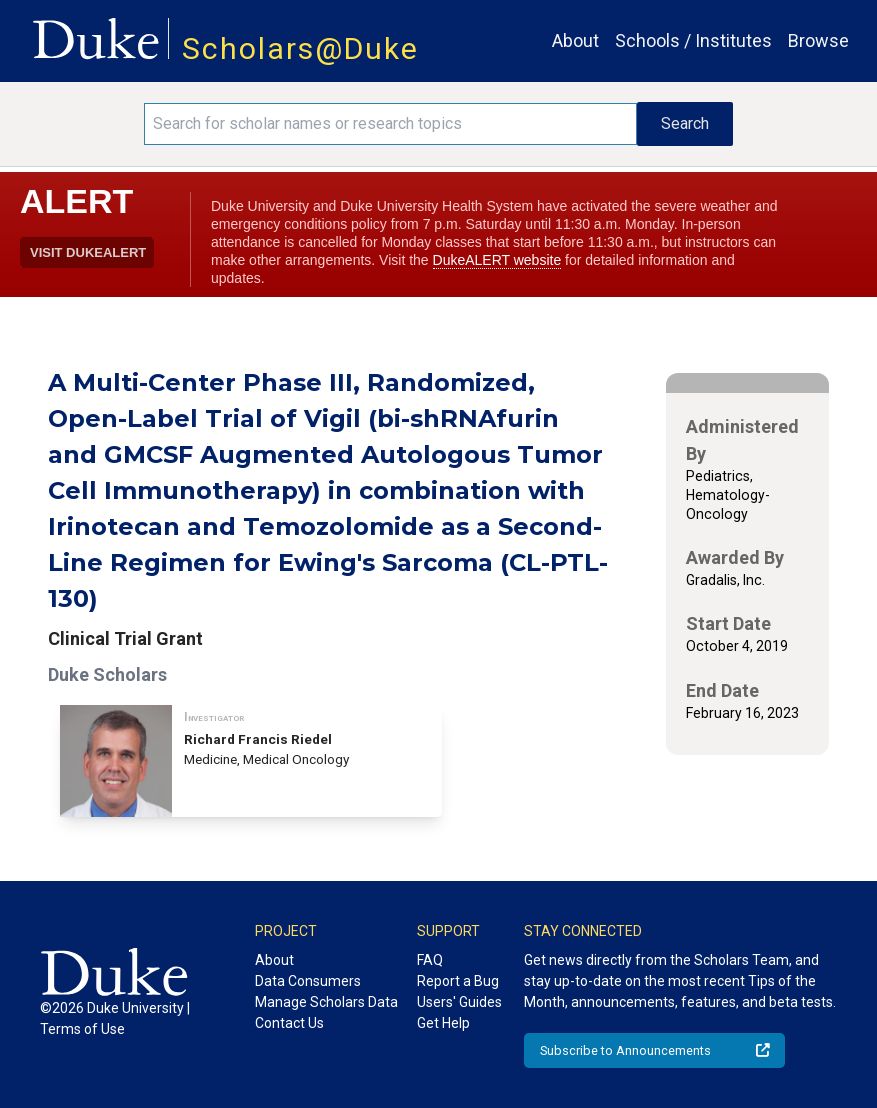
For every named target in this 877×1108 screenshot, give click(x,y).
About (575, 40)
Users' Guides (459, 1002)
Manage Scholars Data (326, 1002)
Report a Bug (458, 981)
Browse (818, 40)
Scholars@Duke (300, 48)
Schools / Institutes (693, 40)
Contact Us (289, 1023)
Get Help (443, 1023)
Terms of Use (82, 1029)
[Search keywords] (390, 124)
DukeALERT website (497, 260)
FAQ (430, 960)
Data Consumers (308, 981)
